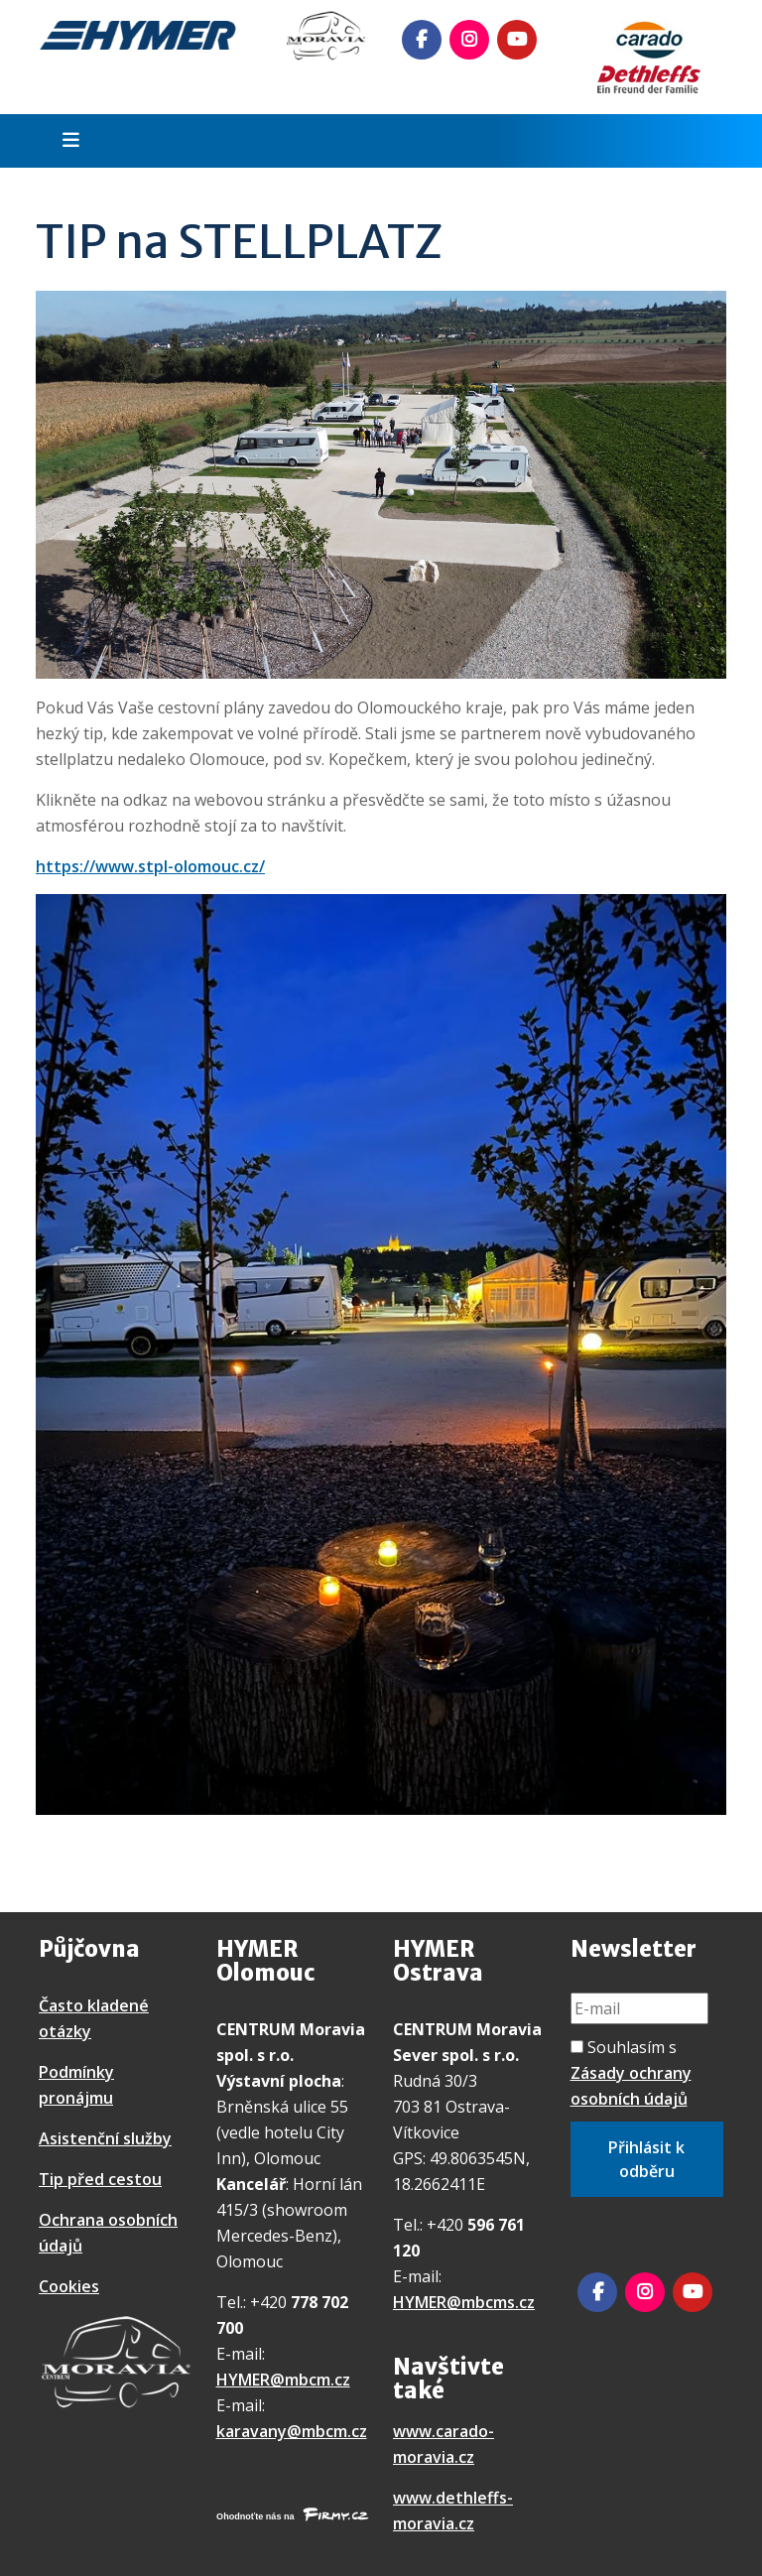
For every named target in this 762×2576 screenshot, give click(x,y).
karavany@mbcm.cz (291, 2431)
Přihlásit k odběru (646, 2159)
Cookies (69, 2286)
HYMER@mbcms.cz (464, 2302)
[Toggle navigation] (64, 141)
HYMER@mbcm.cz (283, 2379)
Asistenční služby (105, 2138)
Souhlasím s (631, 2073)
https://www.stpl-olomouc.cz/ (150, 866)
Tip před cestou (100, 2179)
